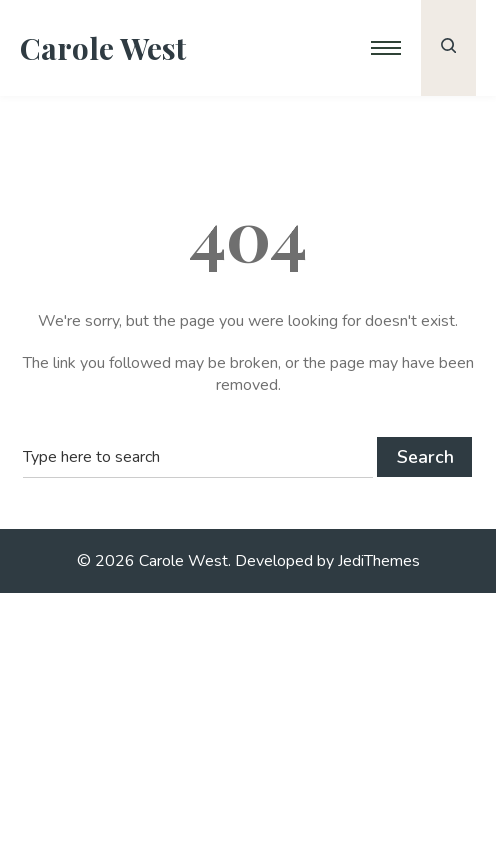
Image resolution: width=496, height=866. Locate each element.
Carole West (103, 48)
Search (425, 457)
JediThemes (379, 561)
